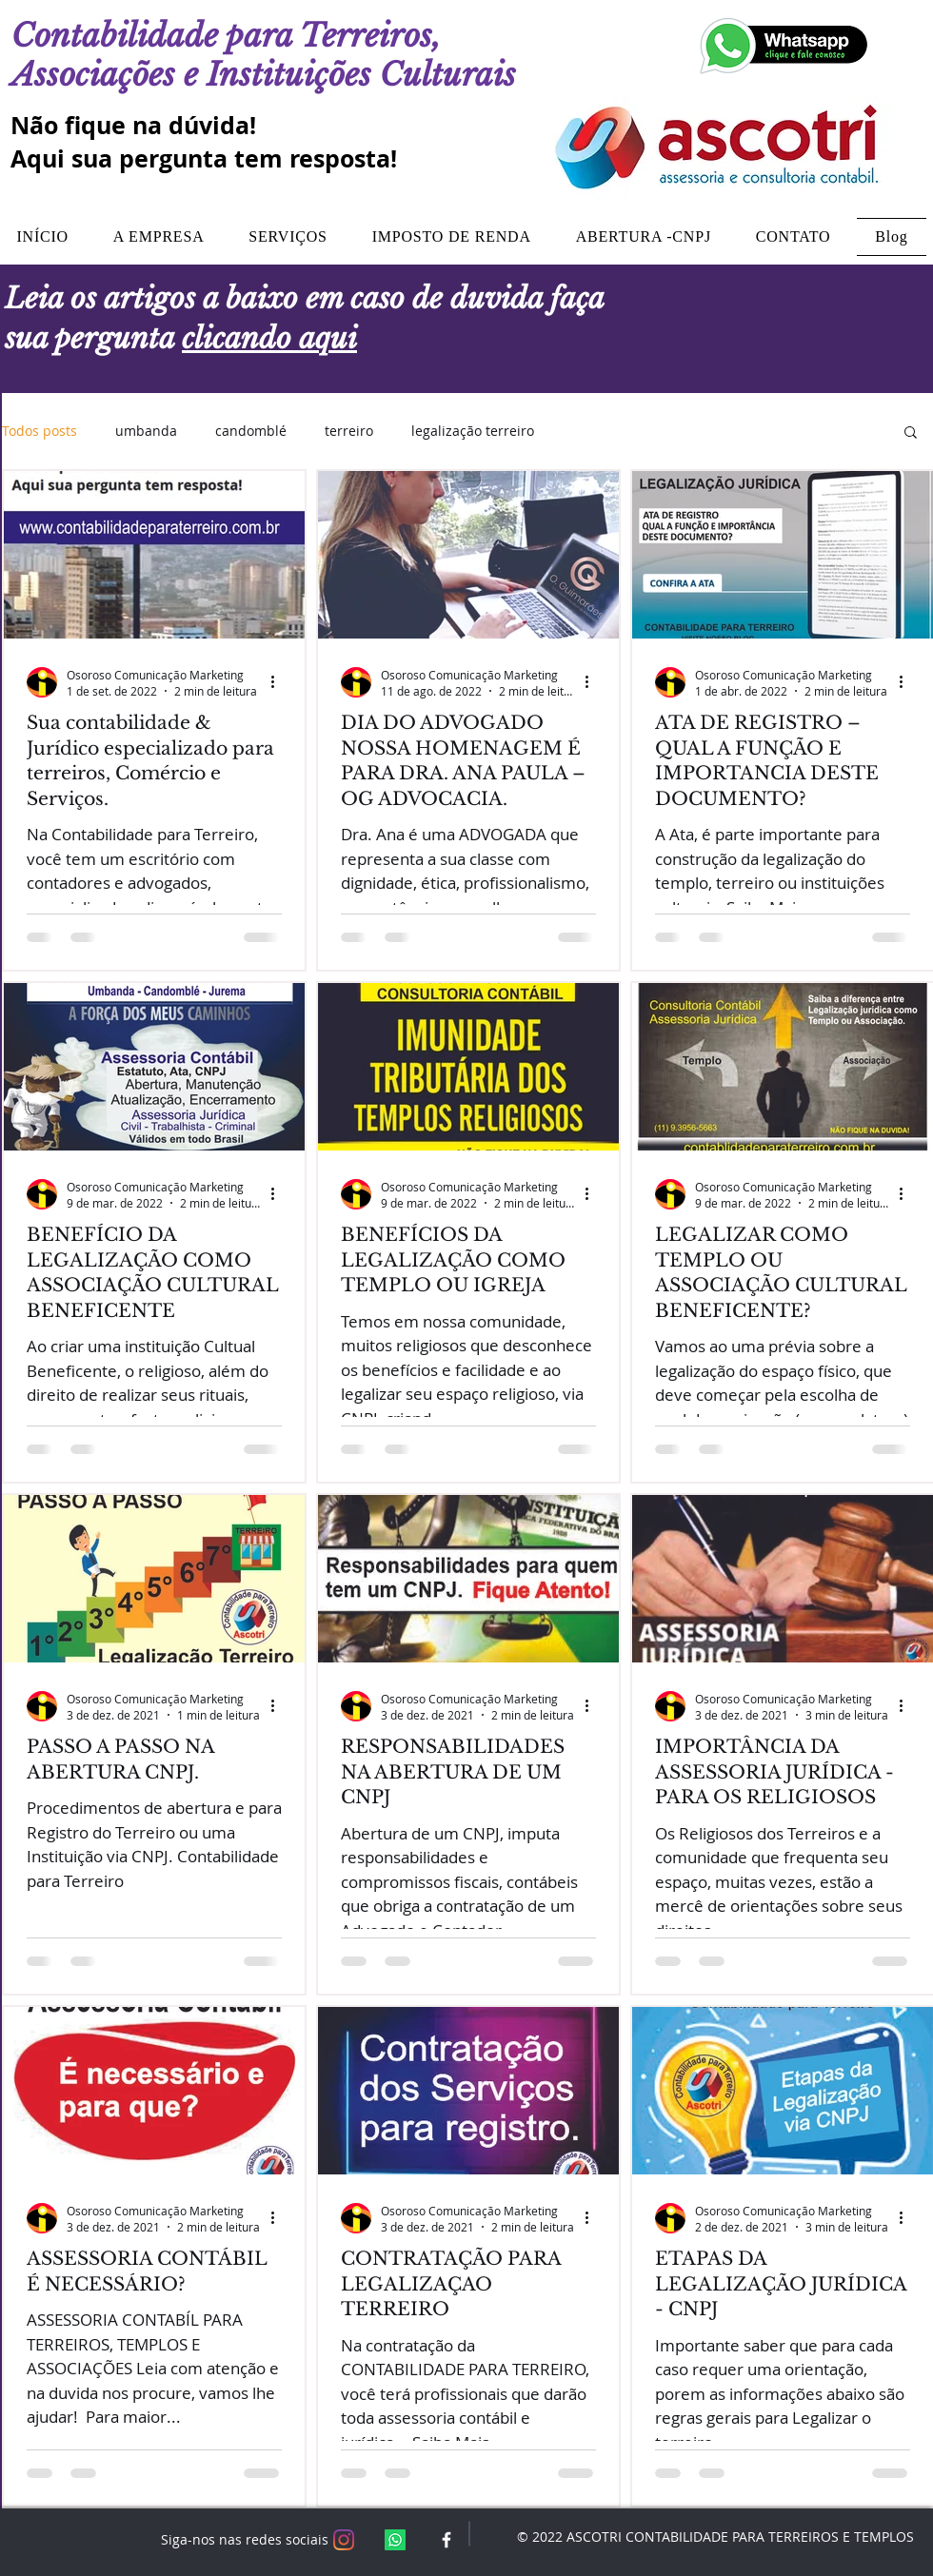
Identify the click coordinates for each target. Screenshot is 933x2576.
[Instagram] (343, 2539)
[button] (911, 433)
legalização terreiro (472, 431)
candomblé (251, 431)
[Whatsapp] (395, 2539)
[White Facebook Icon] (446, 2539)
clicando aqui (269, 338)
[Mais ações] (279, 682)
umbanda (146, 431)
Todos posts (39, 431)
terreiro (349, 431)
